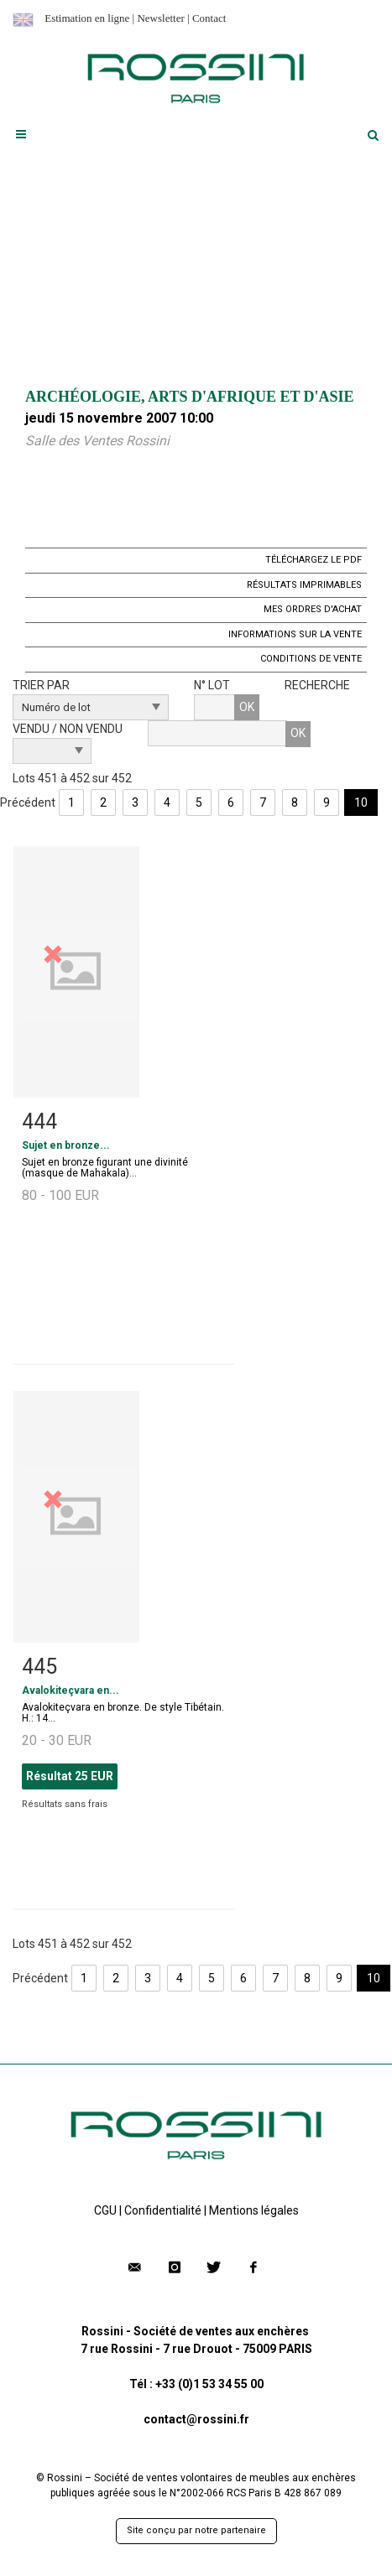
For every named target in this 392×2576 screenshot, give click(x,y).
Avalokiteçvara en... (70, 1690)
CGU (105, 2210)
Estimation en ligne (86, 18)
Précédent (27, 802)
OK (246, 707)
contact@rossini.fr (196, 2419)
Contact (209, 18)
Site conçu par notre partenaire (196, 2530)
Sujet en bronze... (66, 1145)
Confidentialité (162, 2210)
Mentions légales (254, 2210)
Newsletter (160, 18)
